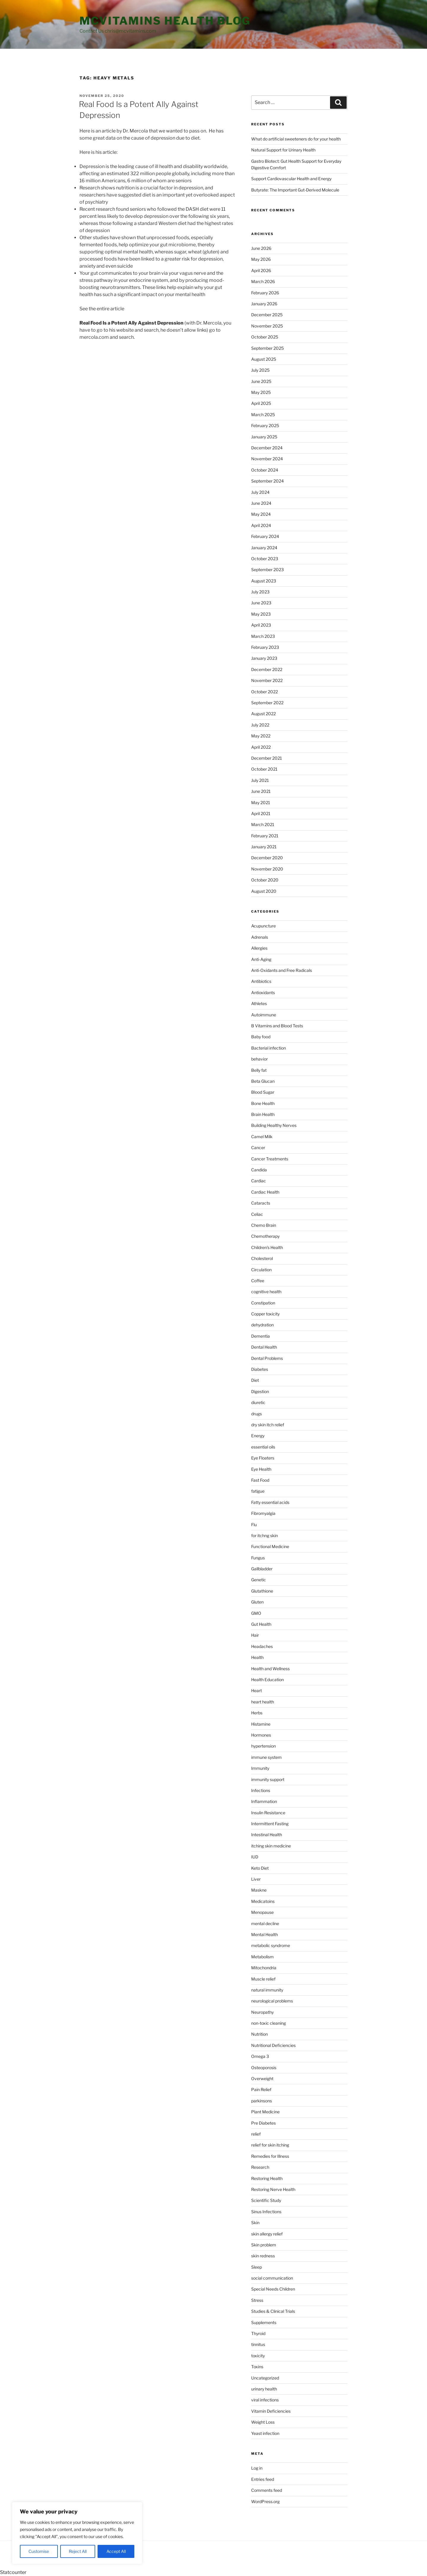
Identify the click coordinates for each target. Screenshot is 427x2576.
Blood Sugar (262, 1092)
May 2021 (260, 802)
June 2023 (261, 602)
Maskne (259, 1890)
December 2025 (267, 314)
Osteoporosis (263, 2067)
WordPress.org (265, 2501)
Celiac (257, 1214)
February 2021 (264, 835)
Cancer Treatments (269, 1158)
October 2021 (264, 769)
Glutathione (262, 1590)
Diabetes (259, 1369)
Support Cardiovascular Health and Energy (291, 178)
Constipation (263, 1302)
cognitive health (266, 1291)
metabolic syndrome (270, 1945)
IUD (254, 1856)
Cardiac (258, 1180)
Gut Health (261, 1624)
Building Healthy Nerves (274, 1125)
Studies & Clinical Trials (273, 2311)
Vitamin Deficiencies (271, 2411)
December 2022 (266, 669)
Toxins (257, 2366)
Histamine (260, 1724)
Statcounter (13, 2572)
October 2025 (264, 336)
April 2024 (261, 525)
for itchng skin (264, 1535)
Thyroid (258, 2333)
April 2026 (261, 270)
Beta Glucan (263, 1081)
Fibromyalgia (263, 1513)
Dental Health (264, 1347)
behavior (259, 1058)
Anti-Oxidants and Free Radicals (281, 970)
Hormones (261, 1734)
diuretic (258, 1402)
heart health (262, 1701)
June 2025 (261, 381)
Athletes (259, 1003)
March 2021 (262, 824)
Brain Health (263, 1114)
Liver (256, 1879)
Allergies (259, 948)
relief (256, 2133)
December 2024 (267, 447)
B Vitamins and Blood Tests (277, 1025)
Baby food (260, 1036)
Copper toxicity (265, 1313)
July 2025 (260, 370)
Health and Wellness (270, 1668)
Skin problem (263, 2244)
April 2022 (261, 747)
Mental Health (264, 1934)
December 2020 (267, 857)
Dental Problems (267, 1358)
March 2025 (263, 414)
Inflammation (264, 1801)
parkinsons (261, 2100)
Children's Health (267, 1247)
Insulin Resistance (268, 1812)
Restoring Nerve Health (273, 2189)
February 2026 (265, 292)
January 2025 (264, 436)
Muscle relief (263, 1978)
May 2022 (260, 735)
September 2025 (267, 348)
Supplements (263, 2322)
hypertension (263, 1745)
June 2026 (261, 248)
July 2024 (260, 492)
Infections (260, 1790)
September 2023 (267, 569)
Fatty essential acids (270, 1502)
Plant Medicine (265, 2111)
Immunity (260, 1768)
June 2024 (261, 503)
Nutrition (259, 2034)
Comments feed (266, 2490)
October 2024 (264, 469)
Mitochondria (263, 1967)
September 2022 (267, 702)
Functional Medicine (270, 1546)
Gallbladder (262, 1568)
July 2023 (260, 591)
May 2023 (261, 614)
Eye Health (261, 1469)
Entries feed (262, 2479)
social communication (272, 2277)
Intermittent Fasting (270, 1823)
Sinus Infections (266, 2211)
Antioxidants (263, 992)
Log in (256, 2467)
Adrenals (259, 937)
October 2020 (264, 879)
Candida (259, 1169)
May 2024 (261, 514)
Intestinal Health (266, 1834)
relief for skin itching (270, 2144)
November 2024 (267, 458)
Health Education (267, 1679)
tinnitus (258, 2344)
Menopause (262, 1912)
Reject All (78, 2551)
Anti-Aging (261, 959)
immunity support (267, 1779)
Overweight (262, 2078)
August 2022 (263, 713)
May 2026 (261, 259)
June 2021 (261, 791)
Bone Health (263, 1103)
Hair (255, 1635)
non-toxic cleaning (268, 2023)
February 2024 (265, 536)
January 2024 (264, 547)
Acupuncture (263, 925)
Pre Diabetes (263, 2122)
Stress (257, 2300)
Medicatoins (263, 1901)
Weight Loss (263, 2422)
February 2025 (265, 425)
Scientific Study (266, 2200)
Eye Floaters (262, 1457)
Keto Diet (260, 1868)
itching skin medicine (271, 1845)
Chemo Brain (263, 1225)
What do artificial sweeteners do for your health (296, 138)
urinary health (264, 2388)
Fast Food (260, 1480)
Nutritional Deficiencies (273, 2045)
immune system (266, 1757)
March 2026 (263, 281)
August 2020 (263, 891)
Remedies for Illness (270, 2156)
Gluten (257, 1601)
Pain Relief (261, 2089)
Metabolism (262, 1956)
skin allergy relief (267, 2233)
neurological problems (272, 2000)
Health (257, 1657)
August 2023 (263, 580)
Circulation (261, 1269)
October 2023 (264, 558)
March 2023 (263, 636)
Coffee (257, 1280)
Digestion (260, 1391)
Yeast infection (265, 2433)
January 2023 (264, 658)
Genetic (258, 1579)
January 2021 (264, 846)
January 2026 (264, 303)
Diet (255, 1380)
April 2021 (260, 813)
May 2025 (261, 392)
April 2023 (261, 624)
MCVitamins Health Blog (165, 20)
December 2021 (266, 758)
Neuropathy (262, 2012)
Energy (258, 1435)
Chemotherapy (265, 1236)
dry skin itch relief (267, 1424)
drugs (256, 1413)
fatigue (258, 1491)
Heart (256, 1690)
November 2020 (267, 868)
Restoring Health (267, 2178)
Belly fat (259, 1070)
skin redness (263, 2255)
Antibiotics (261, 981)
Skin (255, 2222)
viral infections (265, 2399)
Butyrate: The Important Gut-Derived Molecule (295, 189)
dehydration (262, 1324)
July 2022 (260, 724)
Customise (38, 2551)
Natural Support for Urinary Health (283, 149)
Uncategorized (265, 2377)
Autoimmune (263, 1014)
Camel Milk (262, 1136)
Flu (254, 1524)
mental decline (265, 1923)
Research (260, 2167)
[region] (77, 2533)
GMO (256, 1613)
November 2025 (267, 325)
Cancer (258, 1147)
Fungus (258, 1557)
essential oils (263, 1446)
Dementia (260, 1336)
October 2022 (264, 691)
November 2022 (267, 680)
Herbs (256, 1712)
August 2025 (263, 359)
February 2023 (265, 647)
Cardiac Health (265, 1191)
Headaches (262, 1646)
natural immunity (267, 1989)
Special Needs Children (273, 2288)
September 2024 (267, 480)
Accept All (116, 2551)
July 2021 (260, 780)
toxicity (258, 2355)
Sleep (256, 2267)
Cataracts (260, 1202)
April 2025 (261, 403)
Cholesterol (262, 1258)
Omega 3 (260, 2056)
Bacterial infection (268, 1047)
